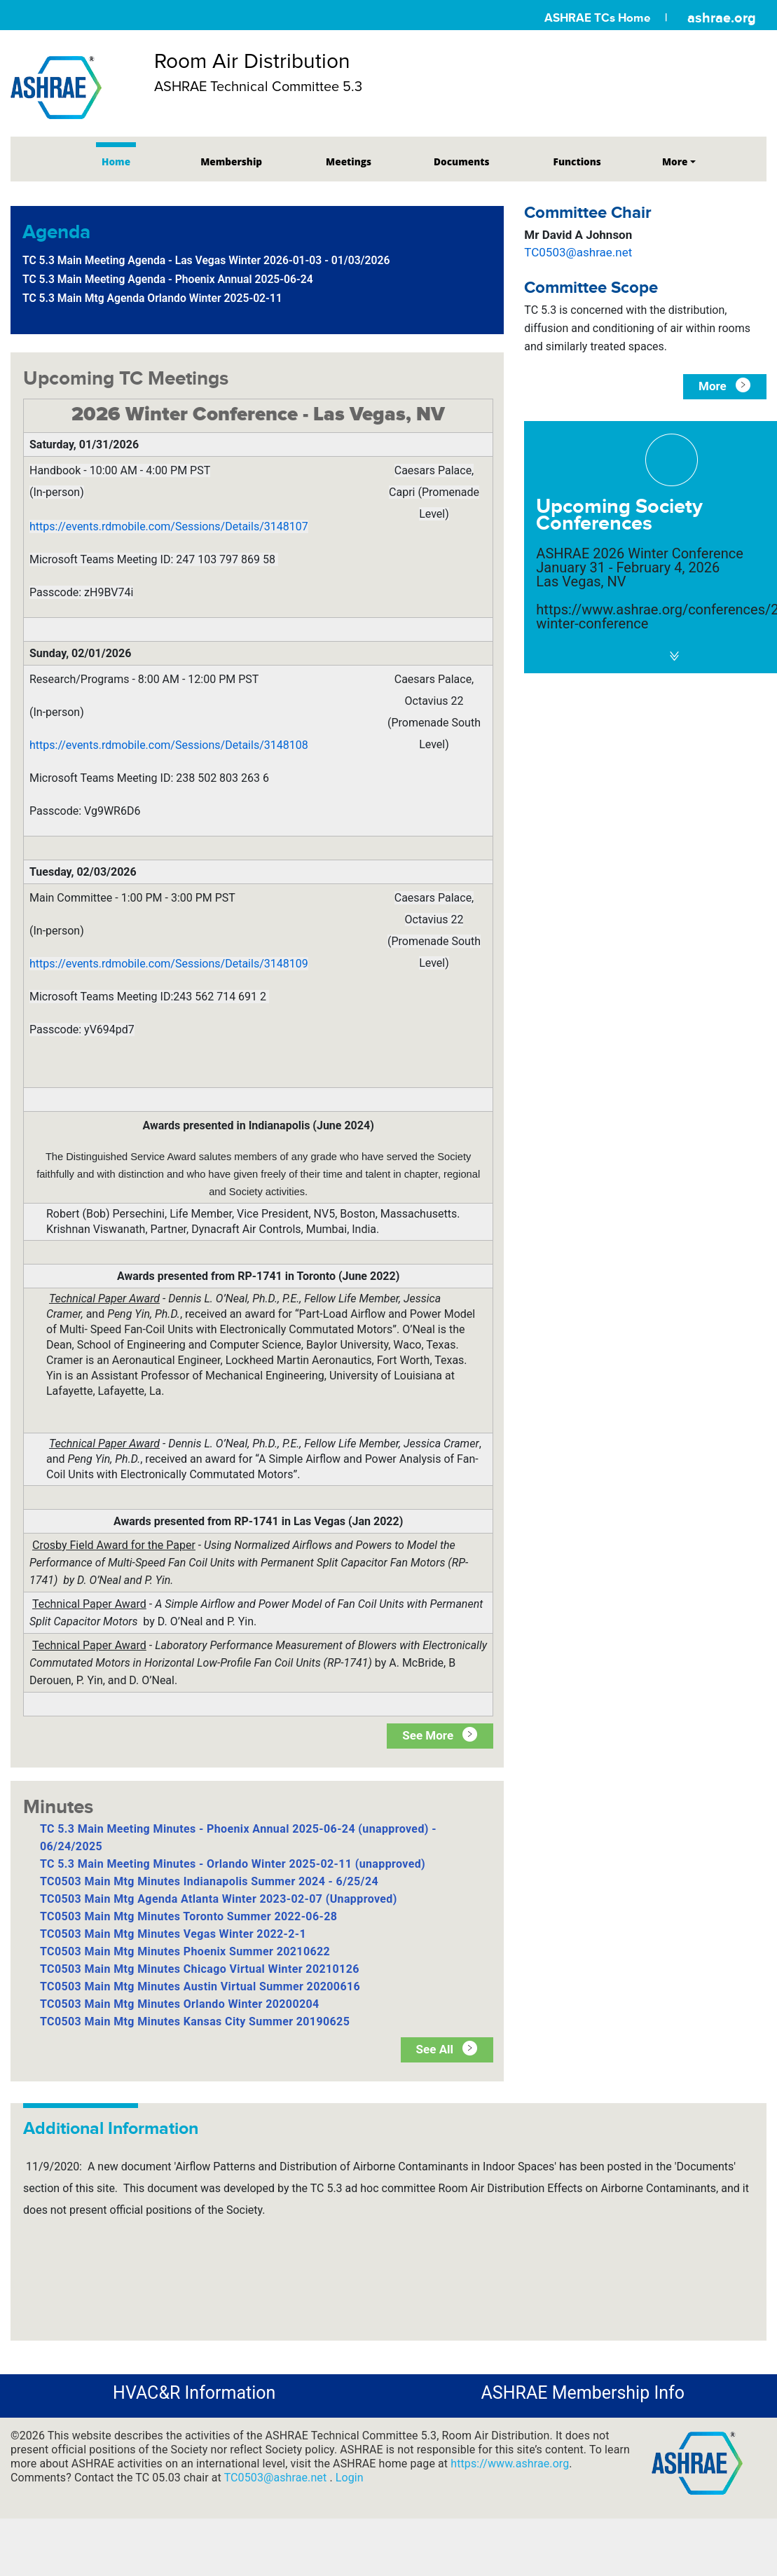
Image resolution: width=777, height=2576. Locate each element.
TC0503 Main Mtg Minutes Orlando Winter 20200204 (179, 2004)
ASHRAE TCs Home (597, 18)
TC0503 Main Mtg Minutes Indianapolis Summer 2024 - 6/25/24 (209, 1881)
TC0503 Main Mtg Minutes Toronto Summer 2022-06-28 (188, 1916)
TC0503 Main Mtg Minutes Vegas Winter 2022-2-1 (173, 1934)
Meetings (348, 161)
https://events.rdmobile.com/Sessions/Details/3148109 (168, 963)
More (675, 161)
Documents (461, 161)
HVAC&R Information (194, 2393)
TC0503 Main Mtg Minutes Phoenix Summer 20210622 (185, 1951)
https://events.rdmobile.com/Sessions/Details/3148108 (168, 745)
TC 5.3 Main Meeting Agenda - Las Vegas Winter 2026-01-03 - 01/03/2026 (206, 260)
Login (350, 2477)
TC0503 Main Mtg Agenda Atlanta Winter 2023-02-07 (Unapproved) (218, 1899)
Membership (231, 161)
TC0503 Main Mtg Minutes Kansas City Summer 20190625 (195, 2021)
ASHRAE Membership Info (583, 2393)
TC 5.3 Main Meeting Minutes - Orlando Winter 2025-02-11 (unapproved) (232, 1864)
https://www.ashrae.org (510, 2463)
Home (116, 161)
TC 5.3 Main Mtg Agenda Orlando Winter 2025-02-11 (152, 298)
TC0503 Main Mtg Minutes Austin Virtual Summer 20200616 (200, 1986)
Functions (577, 161)
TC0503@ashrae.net (578, 252)
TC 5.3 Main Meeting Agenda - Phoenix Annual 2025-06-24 (167, 279)
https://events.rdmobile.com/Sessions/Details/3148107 (168, 526)
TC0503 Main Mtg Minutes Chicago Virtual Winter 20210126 (199, 1969)
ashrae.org (721, 17)
